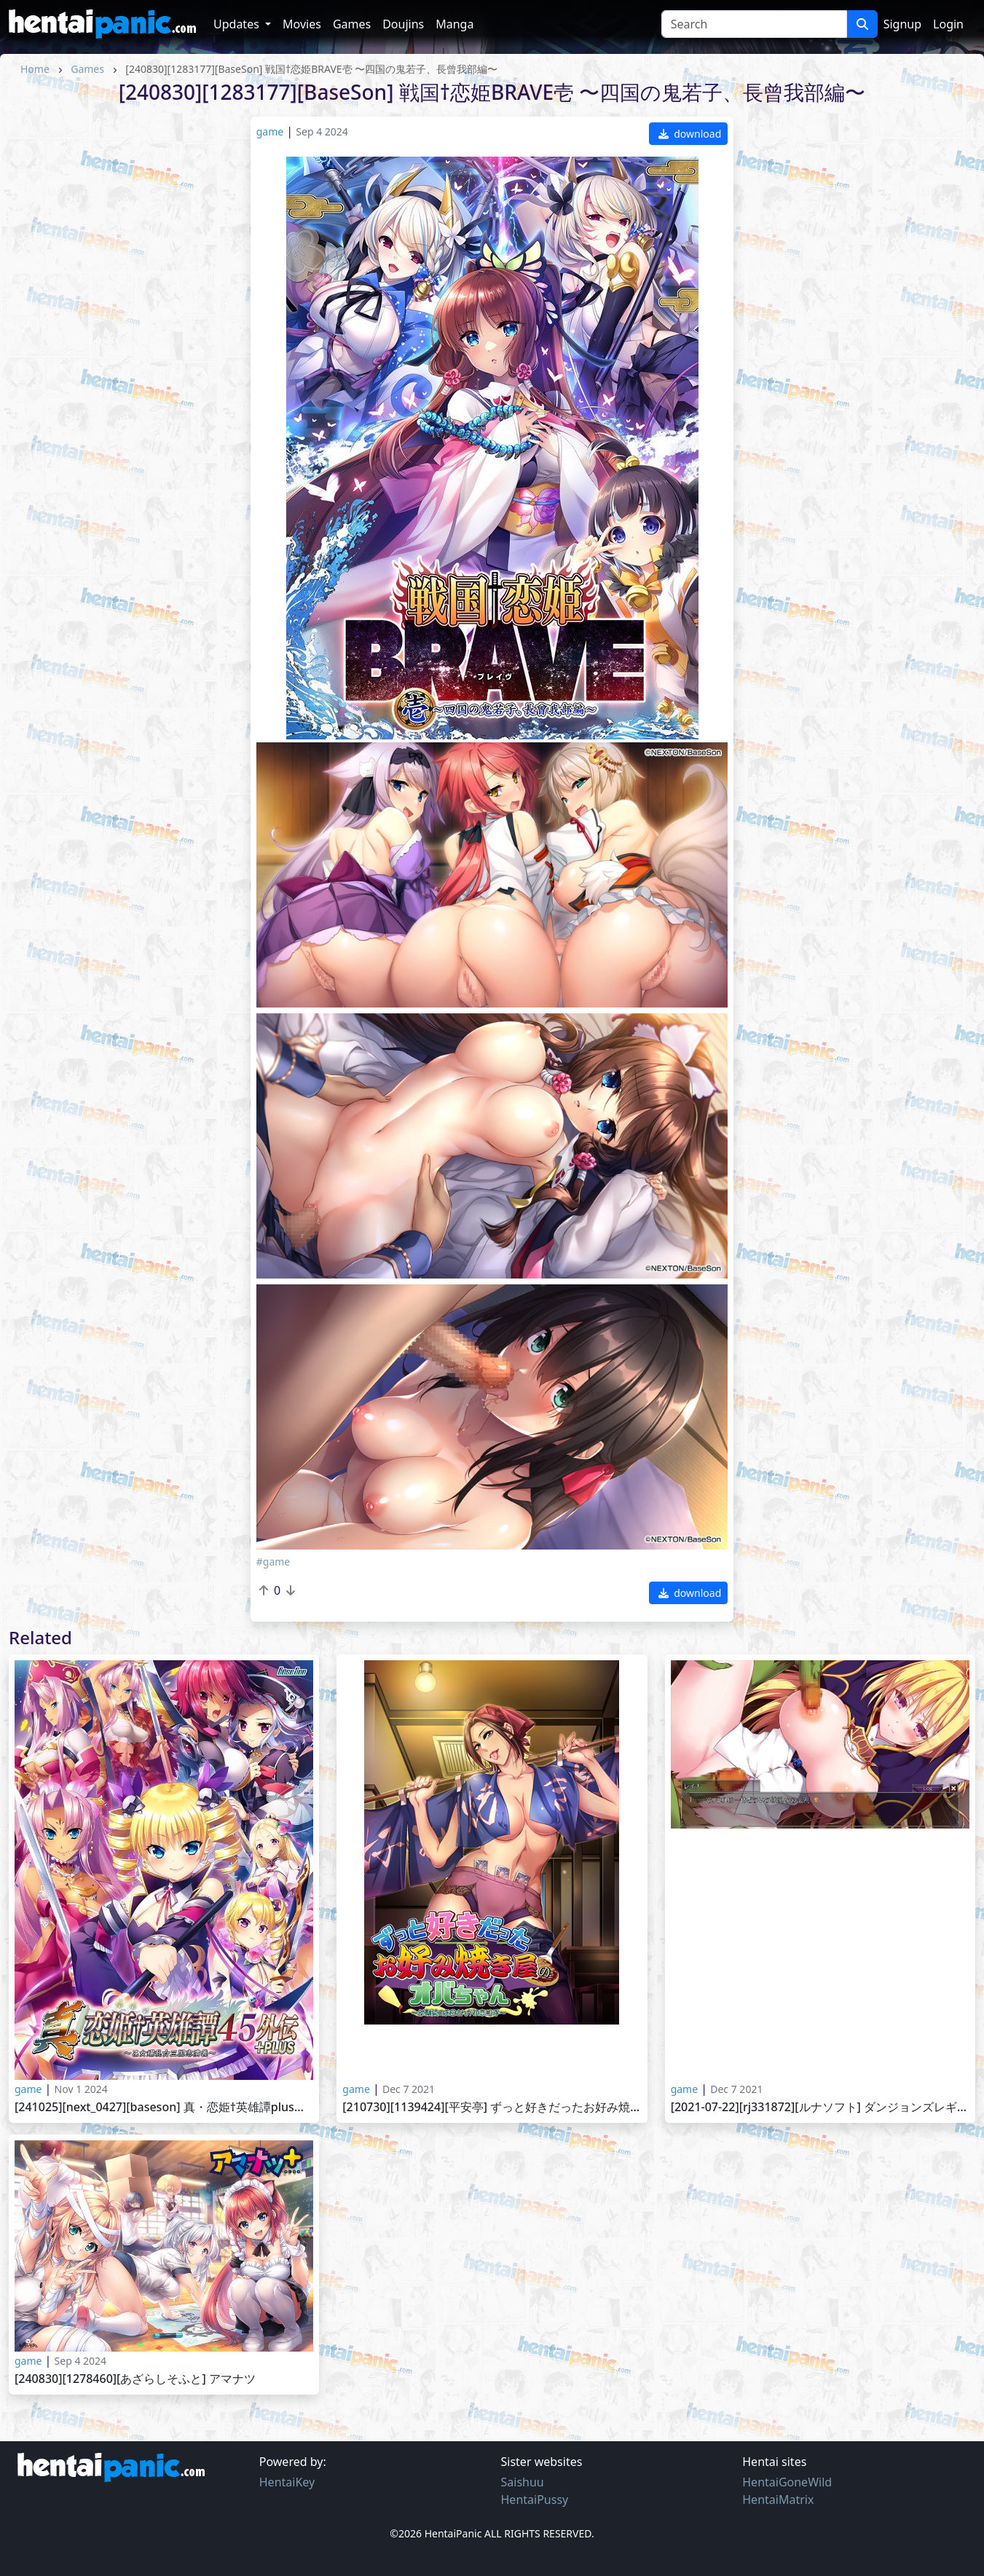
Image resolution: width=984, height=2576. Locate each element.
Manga (454, 24)
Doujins (403, 24)
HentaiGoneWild (787, 2482)
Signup (902, 24)
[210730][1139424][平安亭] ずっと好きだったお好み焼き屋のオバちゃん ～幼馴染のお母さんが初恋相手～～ (491, 2107)
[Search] (754, 24)
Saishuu (522, 2482)
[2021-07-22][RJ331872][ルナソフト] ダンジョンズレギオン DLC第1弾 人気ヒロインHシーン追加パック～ (820, 2107)
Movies (302, 24)
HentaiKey (287, 2482)
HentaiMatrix (778, 2499)
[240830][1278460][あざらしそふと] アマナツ (135, 2379)
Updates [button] (237, 24)
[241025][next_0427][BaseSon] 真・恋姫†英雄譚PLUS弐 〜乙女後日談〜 (164, 2107)
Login (948, 24)
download (690, 134)
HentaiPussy (535, 2499)
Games (352, 24)
